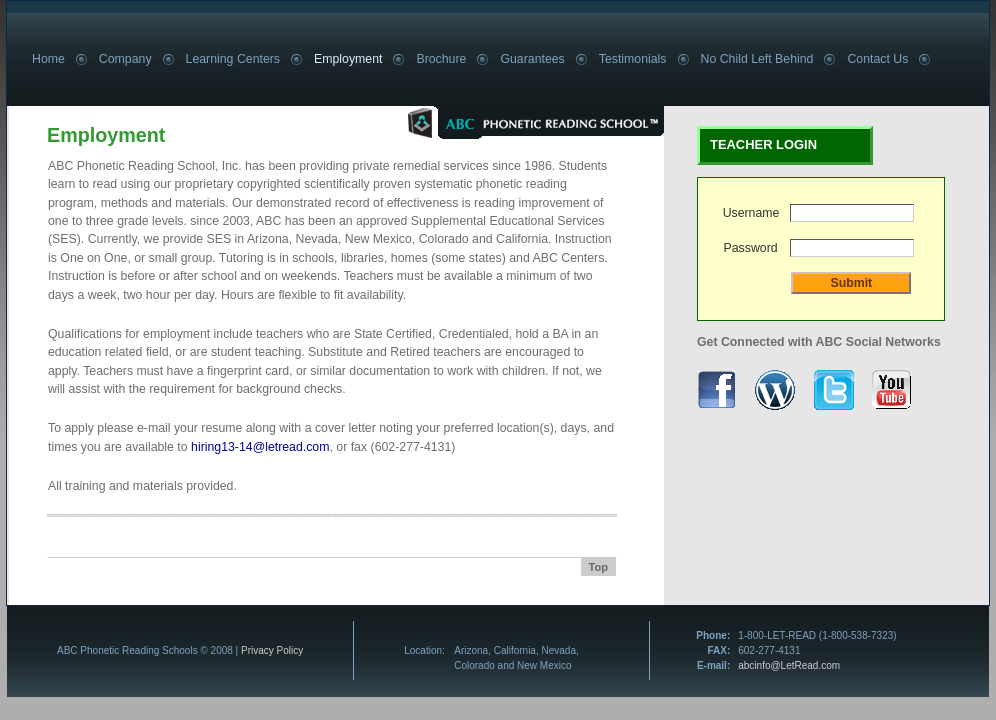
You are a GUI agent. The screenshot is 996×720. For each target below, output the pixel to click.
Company (125, 59)
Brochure (441, 59)
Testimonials (633, 59)
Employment (348, 59)
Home (48, 59)
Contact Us (877, 59)
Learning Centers (233, 59)
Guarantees (532, 59)
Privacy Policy (272, 650)
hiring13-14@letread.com (260, 447)
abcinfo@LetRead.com (789, 665)
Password (751, 248)
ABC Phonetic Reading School (516, 122)
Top (598, 567)
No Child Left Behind (757, 59)
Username (751, 213)
